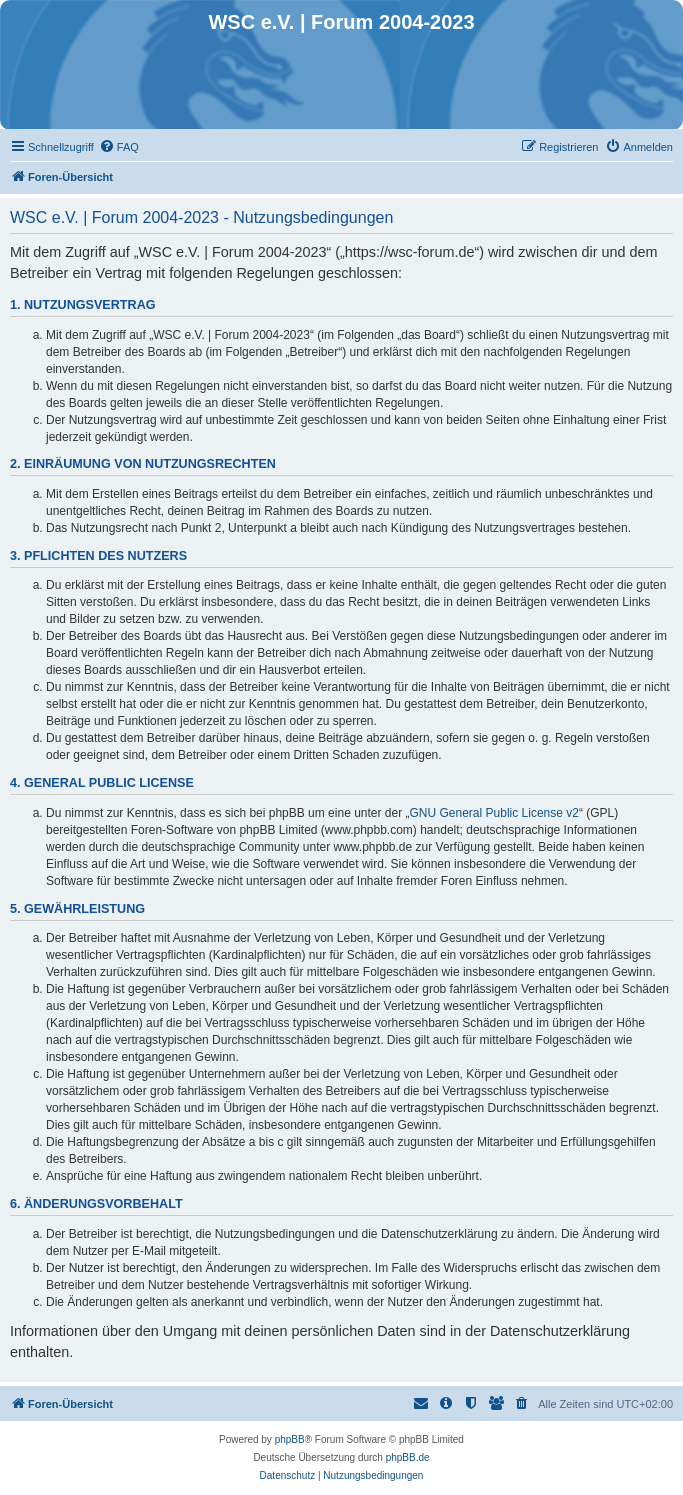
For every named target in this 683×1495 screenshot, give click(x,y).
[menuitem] (119, 147)
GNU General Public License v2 (494, 813)
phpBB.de (408, 1457)
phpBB (290, 1439)
